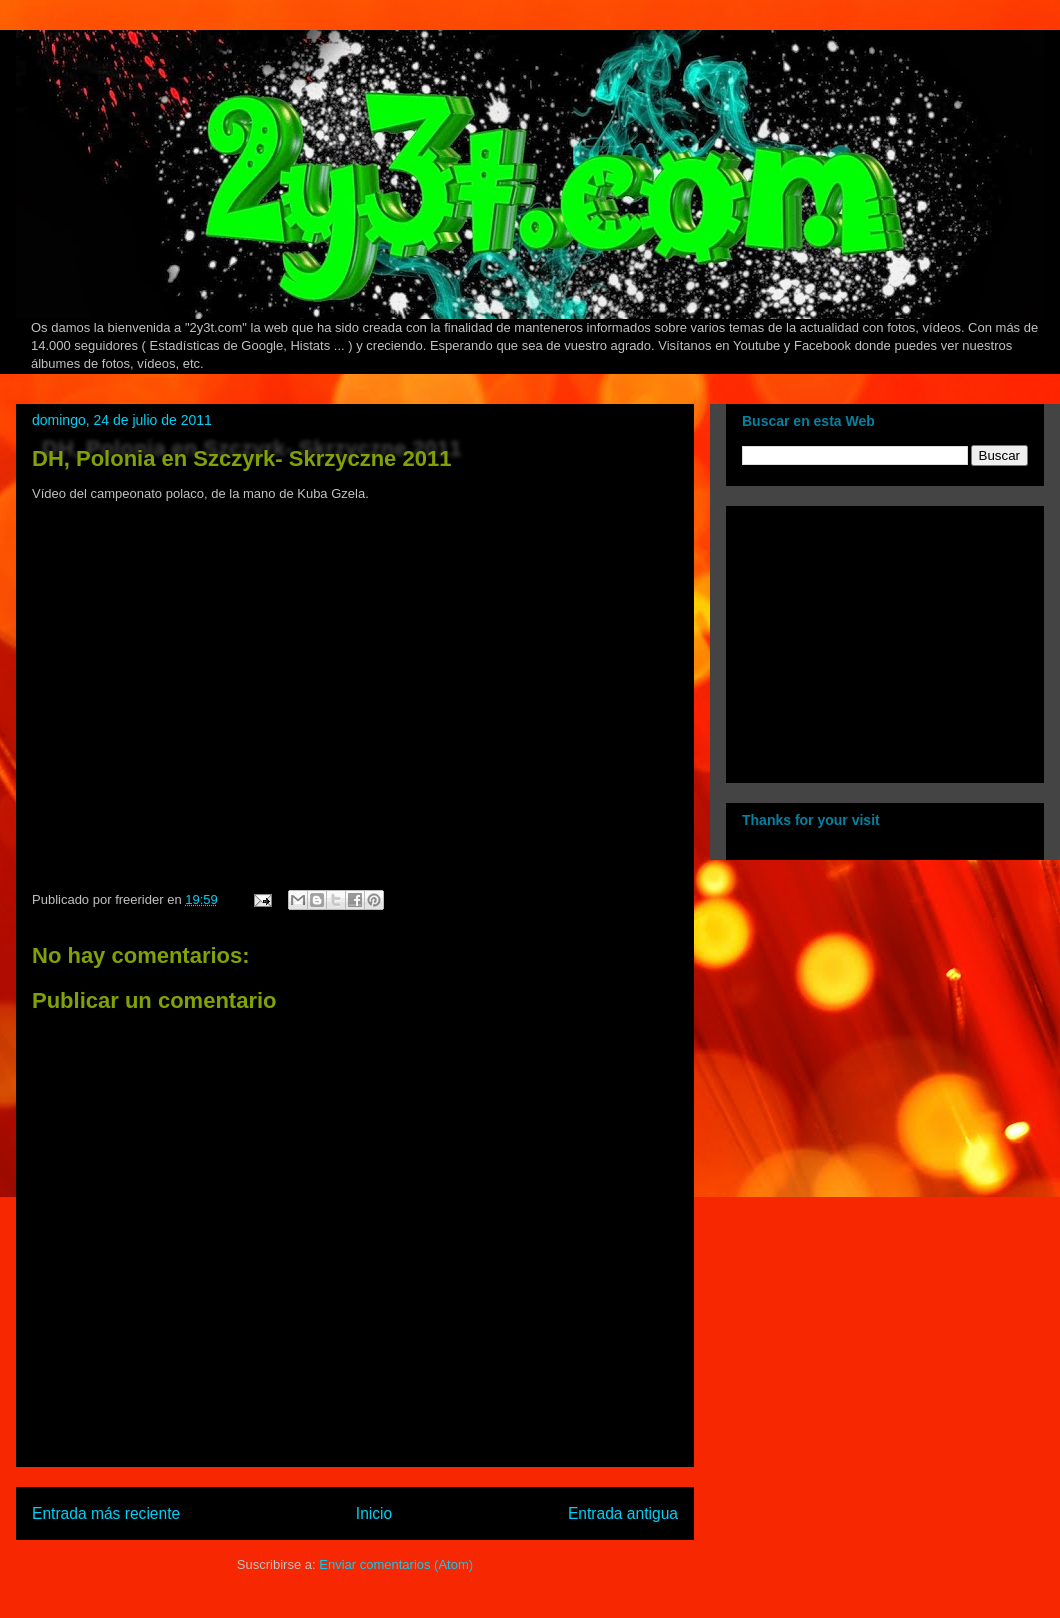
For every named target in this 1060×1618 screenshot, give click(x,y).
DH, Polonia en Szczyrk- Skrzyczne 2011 (241, 458)
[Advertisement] (867, 639)
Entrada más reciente (106, 1513)
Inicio (374, 1513)
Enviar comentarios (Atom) (396, 1564)
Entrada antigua (623, 1513)
